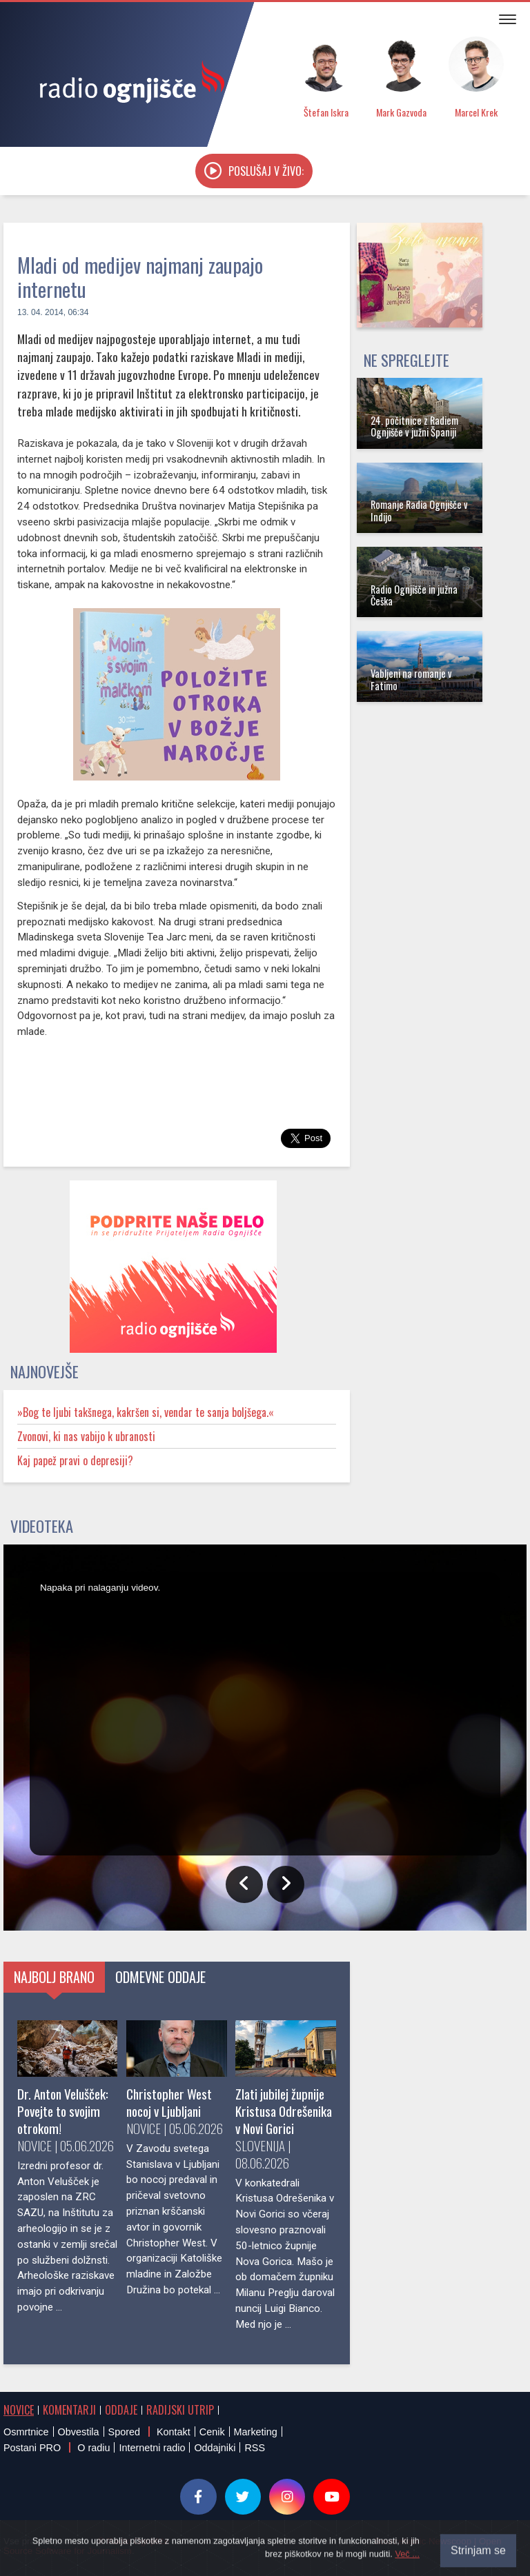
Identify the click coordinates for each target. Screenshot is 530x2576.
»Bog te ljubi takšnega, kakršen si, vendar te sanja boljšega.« (145, 1412)
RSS (254, 2447)
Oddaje (121, 2410)
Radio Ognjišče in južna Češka (414, 595)
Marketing (255, 2431)
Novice (18, 2410)
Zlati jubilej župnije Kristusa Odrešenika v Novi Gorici (283, 2111)
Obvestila (78, 2431)
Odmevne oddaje (160, 1976)
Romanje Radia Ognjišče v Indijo (419, 510)
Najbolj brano (54, 1976)
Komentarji (69, 2410)
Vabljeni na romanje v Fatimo (411, 679)
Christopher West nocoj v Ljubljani (169, 2102)
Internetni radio (152, 2447)
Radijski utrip (180, 2410)
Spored (124, 2431)
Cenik (212, 2431)
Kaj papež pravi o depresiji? (75, 1460)
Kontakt (173, 2431)
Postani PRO (32, 2447)
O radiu (93, 2447)
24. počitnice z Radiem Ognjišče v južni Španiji (414, 426)
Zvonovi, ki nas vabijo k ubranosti (86, 1436)
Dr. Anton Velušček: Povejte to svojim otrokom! (62, 2111)
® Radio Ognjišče (133, 2541)
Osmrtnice (26, 2431)
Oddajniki (214, 2447)
